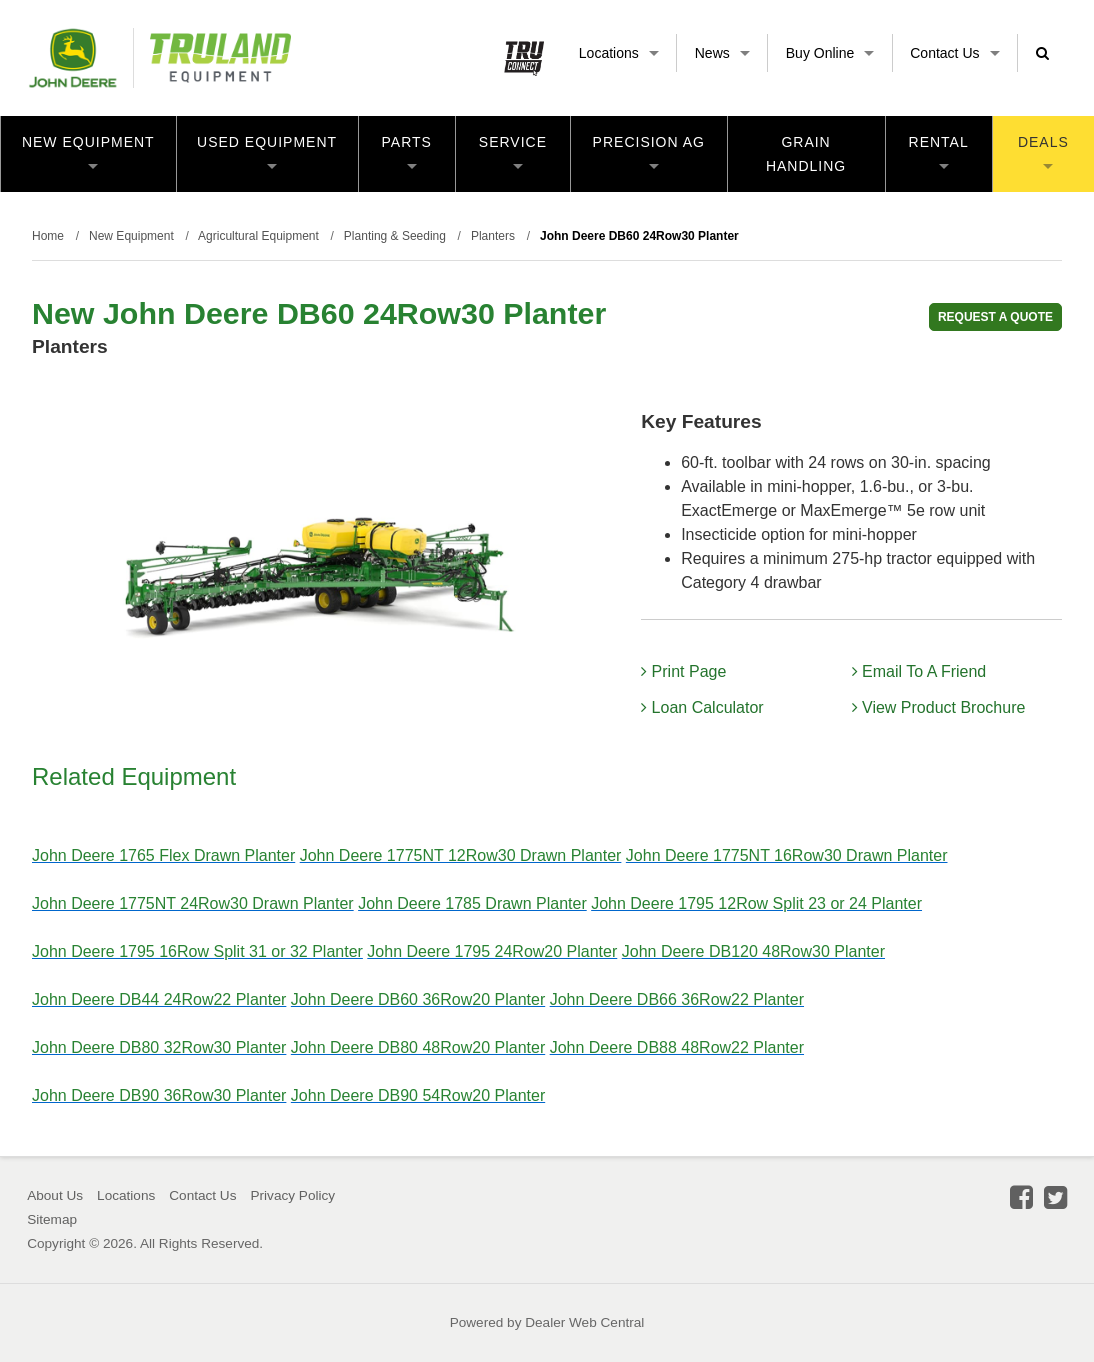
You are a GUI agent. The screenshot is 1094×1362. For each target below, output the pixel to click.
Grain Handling (806, 154)
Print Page (683, 671)
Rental (939, 151)
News (722, 53)
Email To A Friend (919, 671)
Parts (407, 151)
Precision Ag (649, 151)
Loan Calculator (702, 707)
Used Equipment (267, 151)
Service (513, 151)
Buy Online (830, 53)
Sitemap (52, 1219)
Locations (619, 53)
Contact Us (954, 53)
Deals (1043, 151)
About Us (55, 1195)
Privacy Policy (292, 1195)
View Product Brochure (939, 707)
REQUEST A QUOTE (995, 317)
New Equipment (88, 151)
